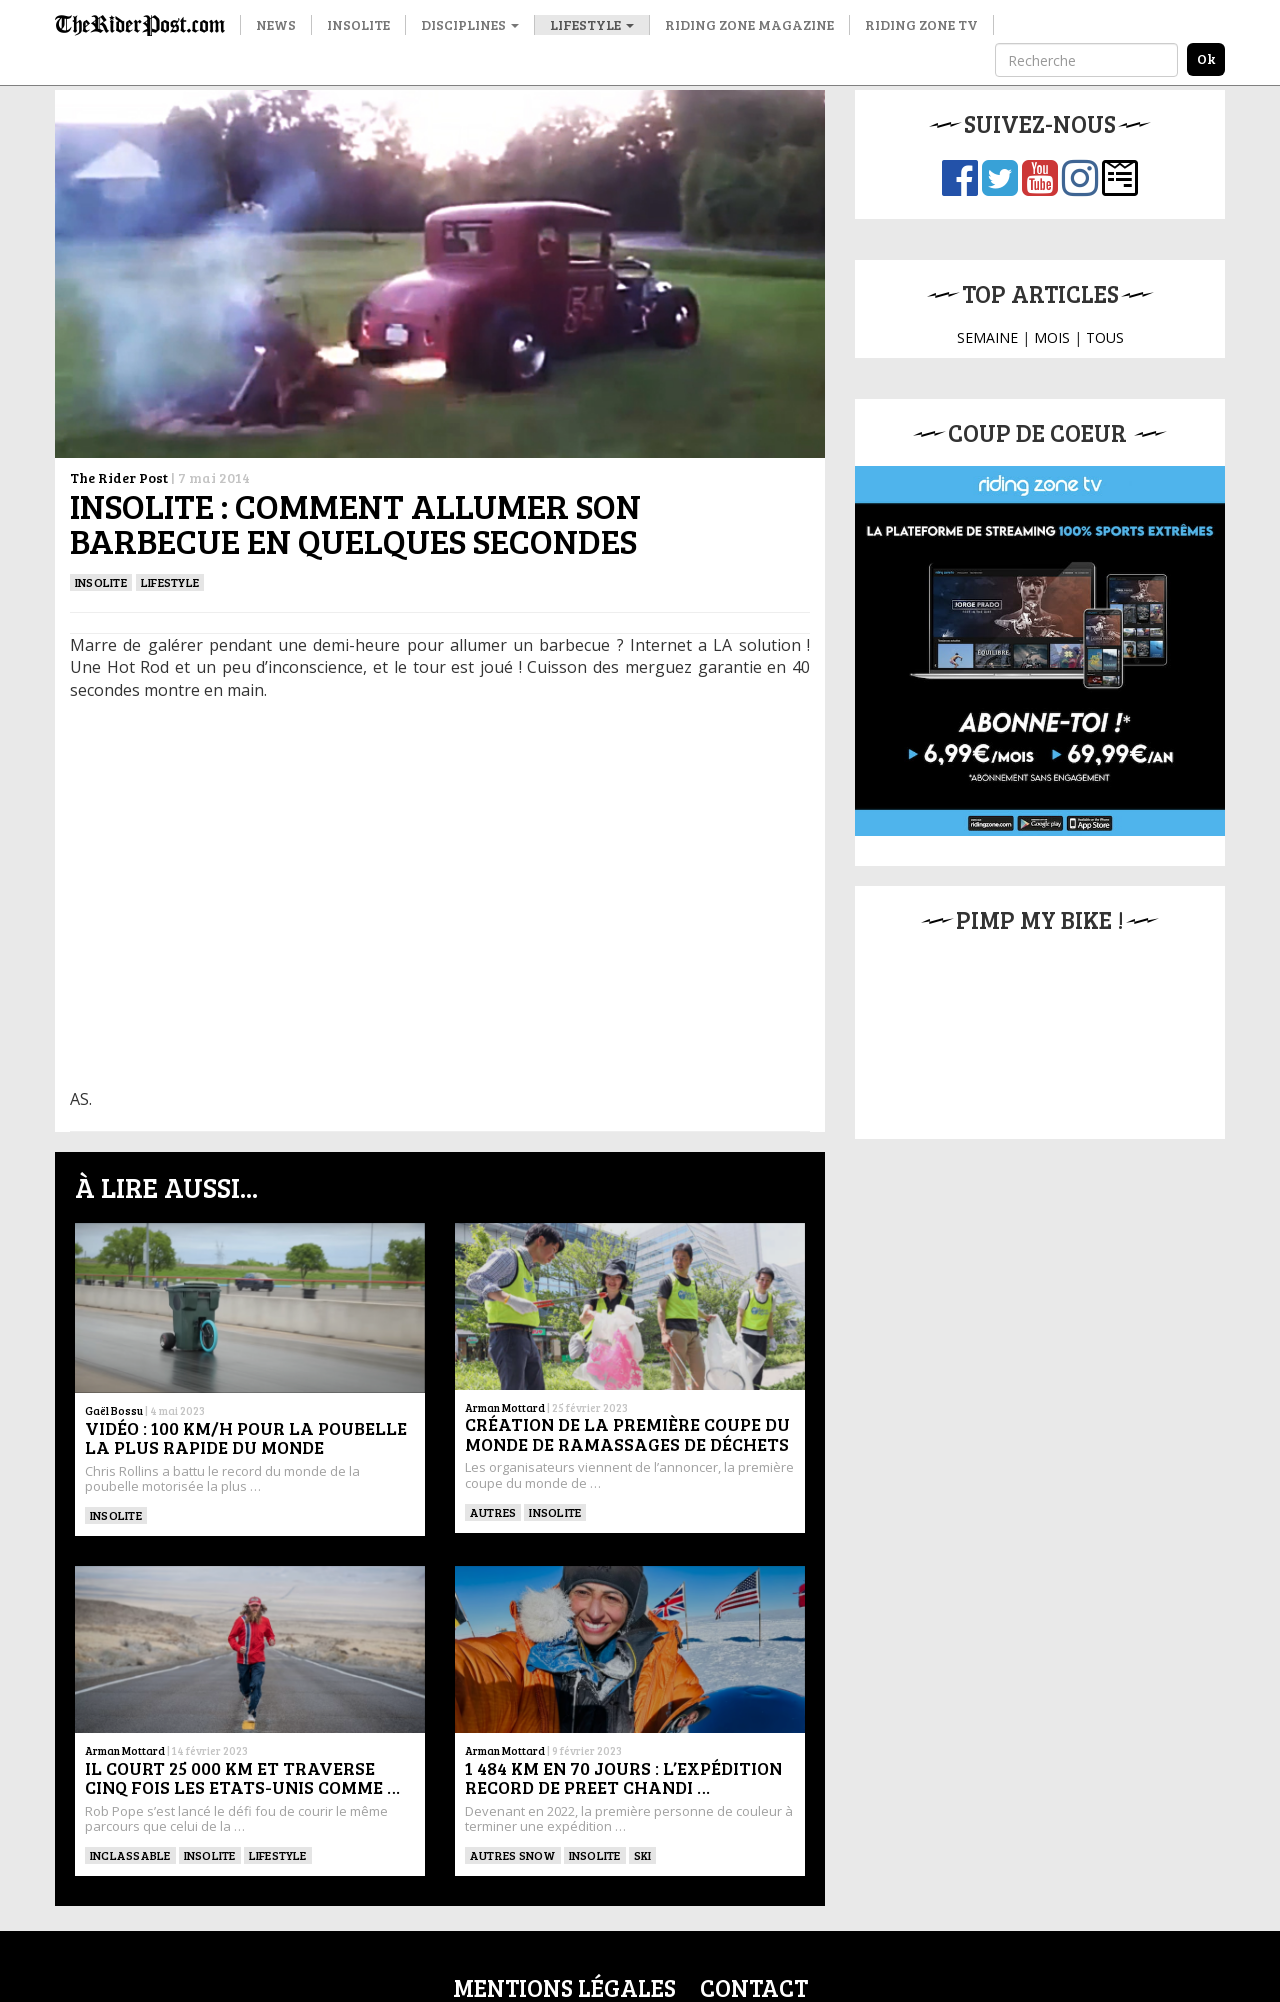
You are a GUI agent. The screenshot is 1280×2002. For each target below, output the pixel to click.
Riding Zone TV (921, 24)
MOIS (1052, 337)
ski (643, 1855)
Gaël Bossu (114, 1410)
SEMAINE (987, 337)
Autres (493, 1512)
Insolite (358, 24)
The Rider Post (119, 477)
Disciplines (470, 24)
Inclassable (130, 1855)
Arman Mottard (505, 1407)
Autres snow (513, 1855)
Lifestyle (592, 24)
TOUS (1105, 337)
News (276, 24)
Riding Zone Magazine (749, 24)
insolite (101, 582)
